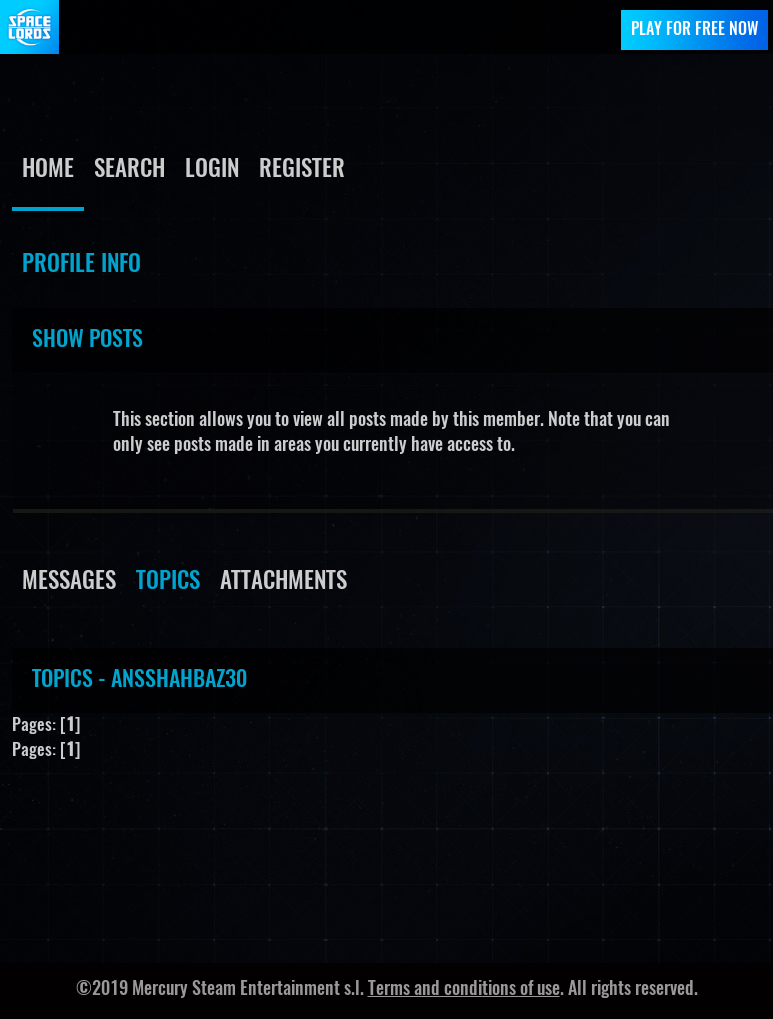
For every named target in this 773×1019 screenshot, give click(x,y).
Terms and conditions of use (464, 990)
